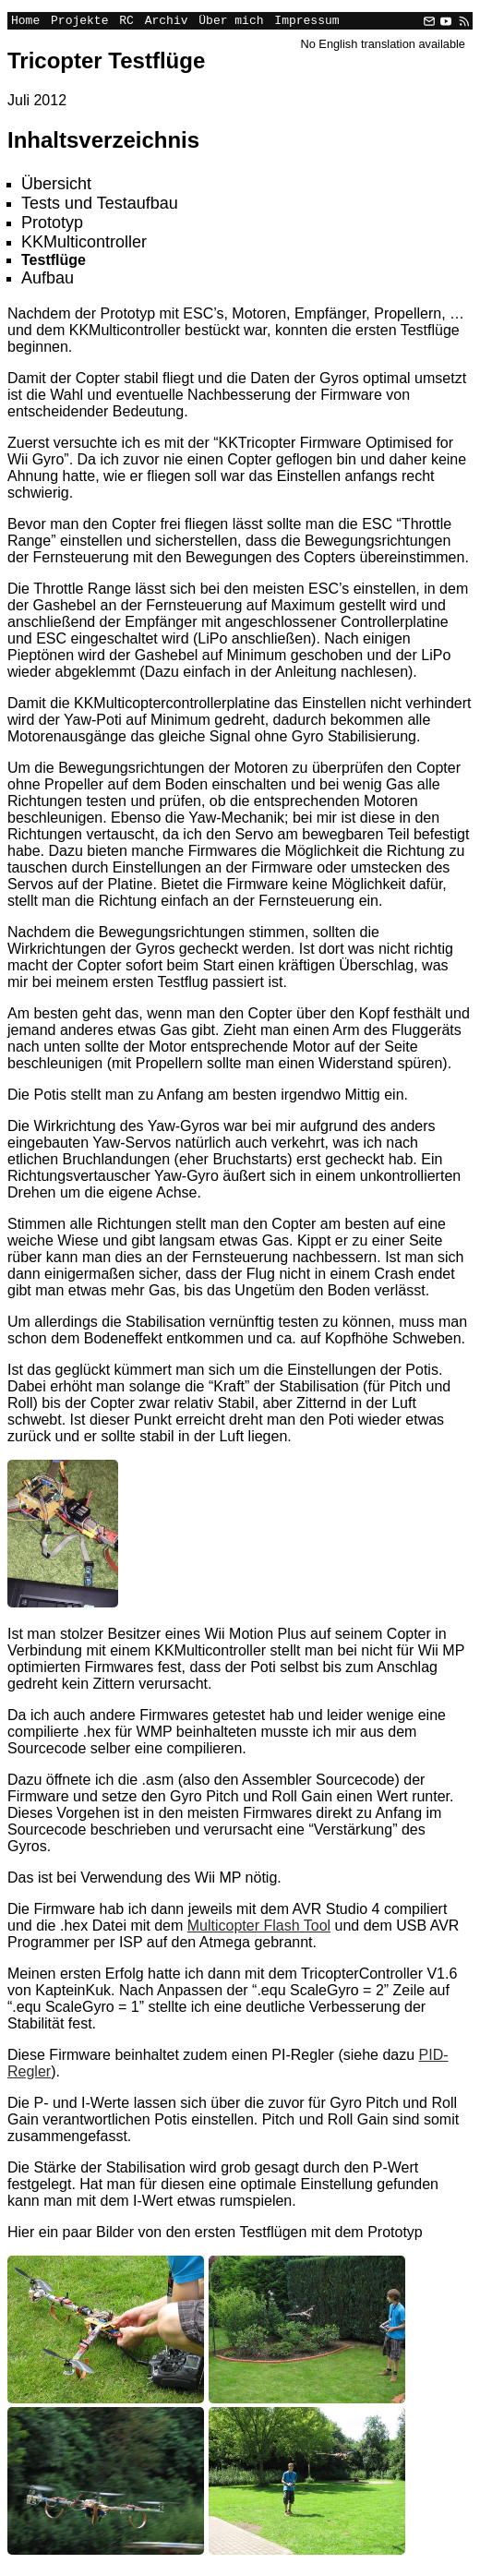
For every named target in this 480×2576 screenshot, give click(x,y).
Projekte (79, 22)
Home (25, 22)
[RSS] (462, 22)
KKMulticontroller (84, 244)
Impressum (306, 22)
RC (126, 22)
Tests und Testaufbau (99, 206)
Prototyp (52, 225)
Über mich (230, 22)
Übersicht (56, 186)
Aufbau (47, 280)
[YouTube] (445, 22)
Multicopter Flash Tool (258, 1928)
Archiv (166, 22)
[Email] (429, 22)
